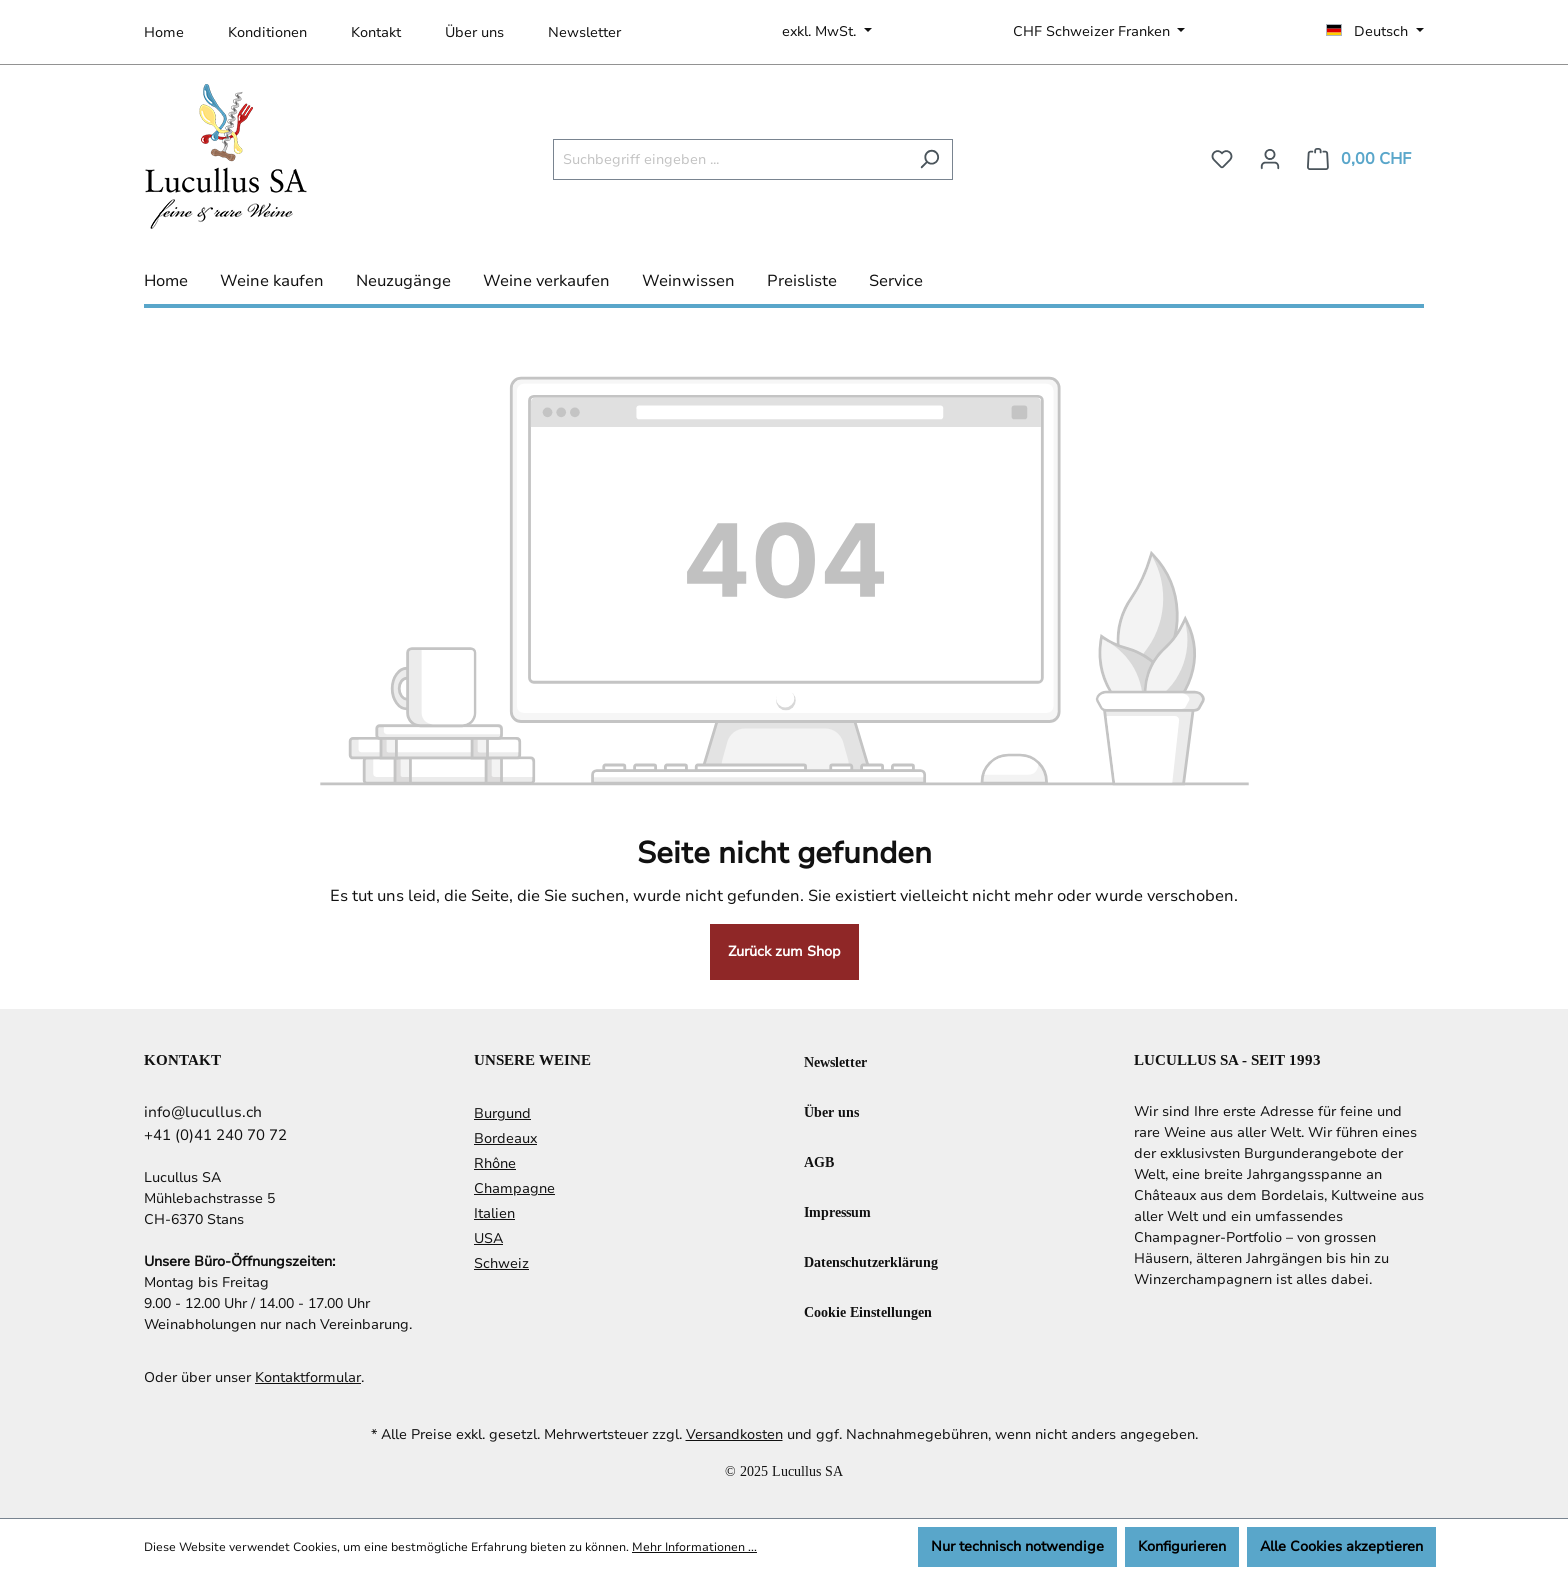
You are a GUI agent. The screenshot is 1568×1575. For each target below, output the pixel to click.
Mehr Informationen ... (694, 1547)
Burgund (502, 1113)
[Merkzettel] (1222, 159)
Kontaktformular (308, 1377)
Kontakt (376, 32)
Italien (494, 1213)
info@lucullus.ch (203, 1112)
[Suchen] (929, 159)
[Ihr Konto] (1270, 159)
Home (164, 32)
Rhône (495, 1163)
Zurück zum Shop (784, 951)
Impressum (837, 1211)
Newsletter (584, 32)
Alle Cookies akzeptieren (1341, 1546)
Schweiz (501, 1263)
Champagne (514, 1188)
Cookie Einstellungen (868, 1311)
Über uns (474, 32)
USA (488, 1238)
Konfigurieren (1182, 1546)
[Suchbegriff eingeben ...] (730, 159)
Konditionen (267, 32)
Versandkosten (734, 1434)
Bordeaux (505, 1138)
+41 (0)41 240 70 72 (215, 1135)
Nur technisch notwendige (1017, 1546)
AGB (819, 1161)
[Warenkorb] (1359, 159)
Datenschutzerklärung (871, 1261)
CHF (1093, 31)
